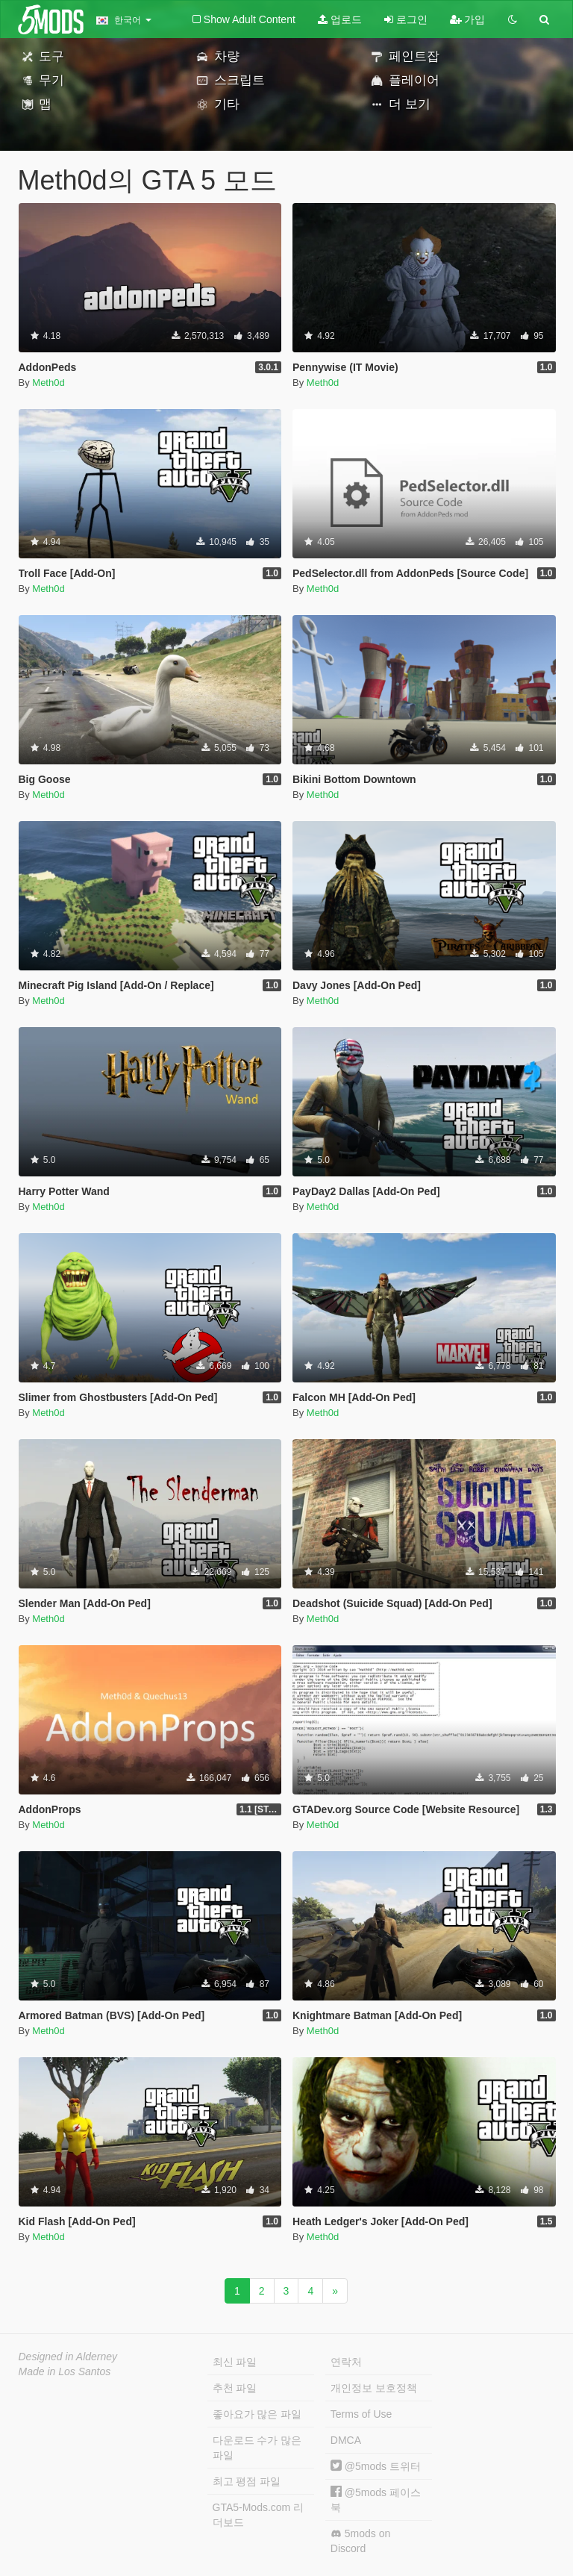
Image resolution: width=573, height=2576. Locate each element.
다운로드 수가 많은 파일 (257, 2447)
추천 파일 (235, 2388)
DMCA (346, 2440)
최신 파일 (235, 2362)
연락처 (346, 2362)
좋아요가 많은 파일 (257, 2414)
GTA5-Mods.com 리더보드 (258, 2514)
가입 (468, 19)
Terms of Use (361, 2414)
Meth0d (48, 382)
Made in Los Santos (65, 2371)
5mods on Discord (360, 2540)
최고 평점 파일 (247, 2481)
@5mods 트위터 (376, 2466)
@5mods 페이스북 (376, 2499)
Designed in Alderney (68, 2357)
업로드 (340, 19)
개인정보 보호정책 (374, 2388)
